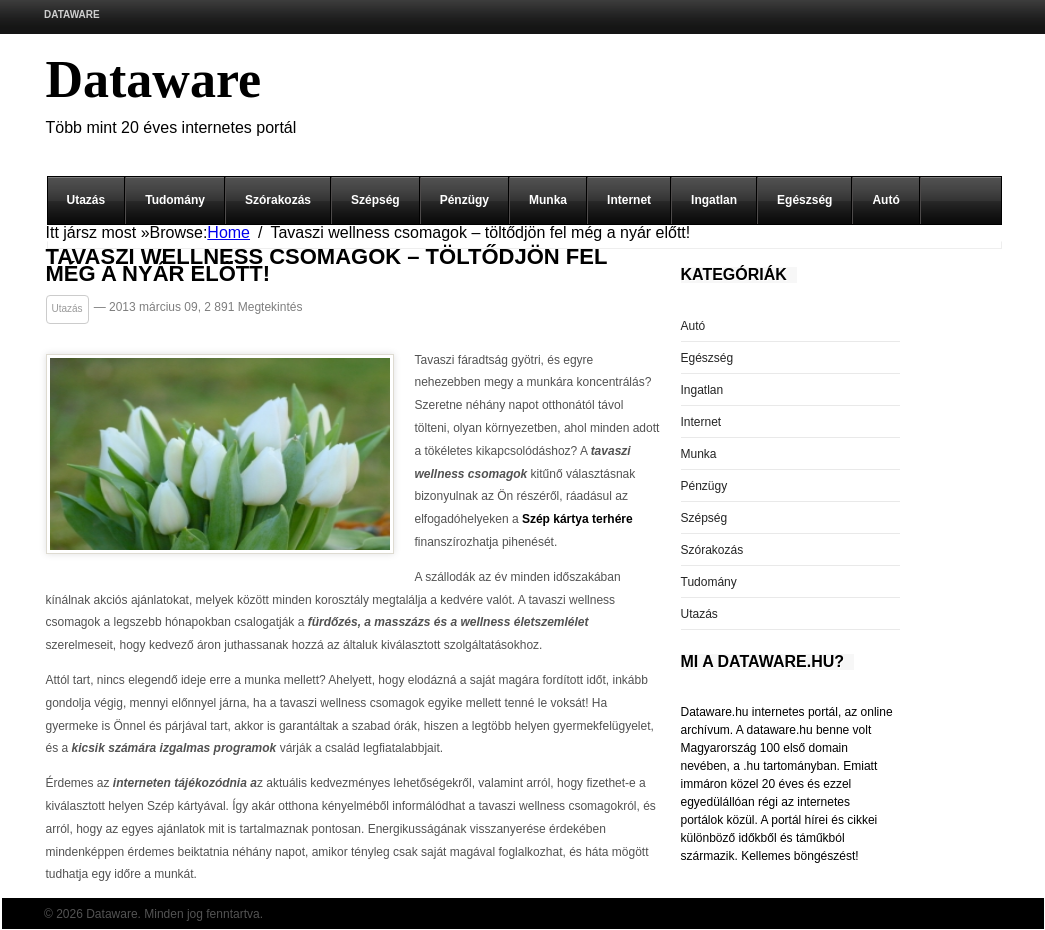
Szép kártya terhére (577, 519)
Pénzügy (464, 200)
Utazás (86, 200)
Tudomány (175, 200)
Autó (885, 200)
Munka (548, 200)
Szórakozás (278, 200)
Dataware (72, 14)
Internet (629, 200)
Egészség (804, 200)
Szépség (375, 200)
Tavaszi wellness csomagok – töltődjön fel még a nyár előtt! (327, 266)
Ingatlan (714, 200)
